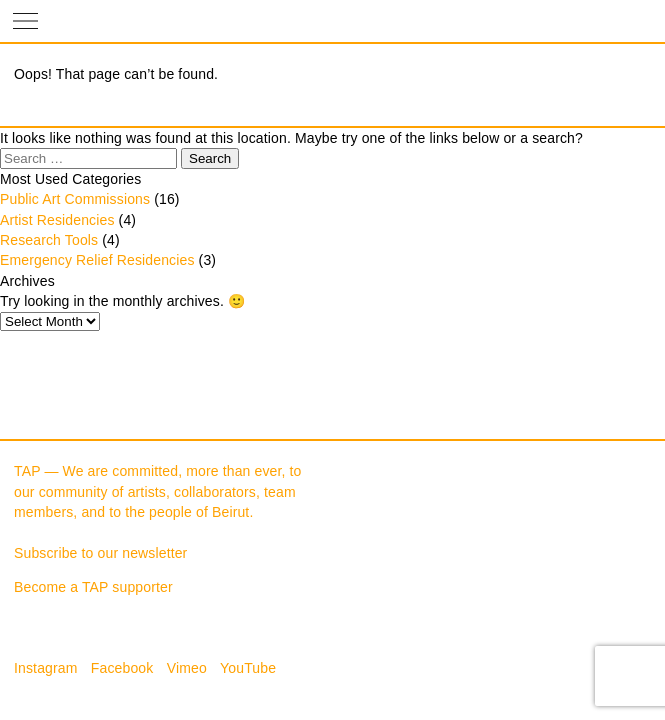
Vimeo (187, 668)
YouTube (248, 668)
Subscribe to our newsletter (100, 553)
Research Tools (49, 240)
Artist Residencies (57, 220)
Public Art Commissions (75, 199)
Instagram (46, 668)
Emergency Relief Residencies (97, 260)
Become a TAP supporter (93, 587)
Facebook (122, 668)
